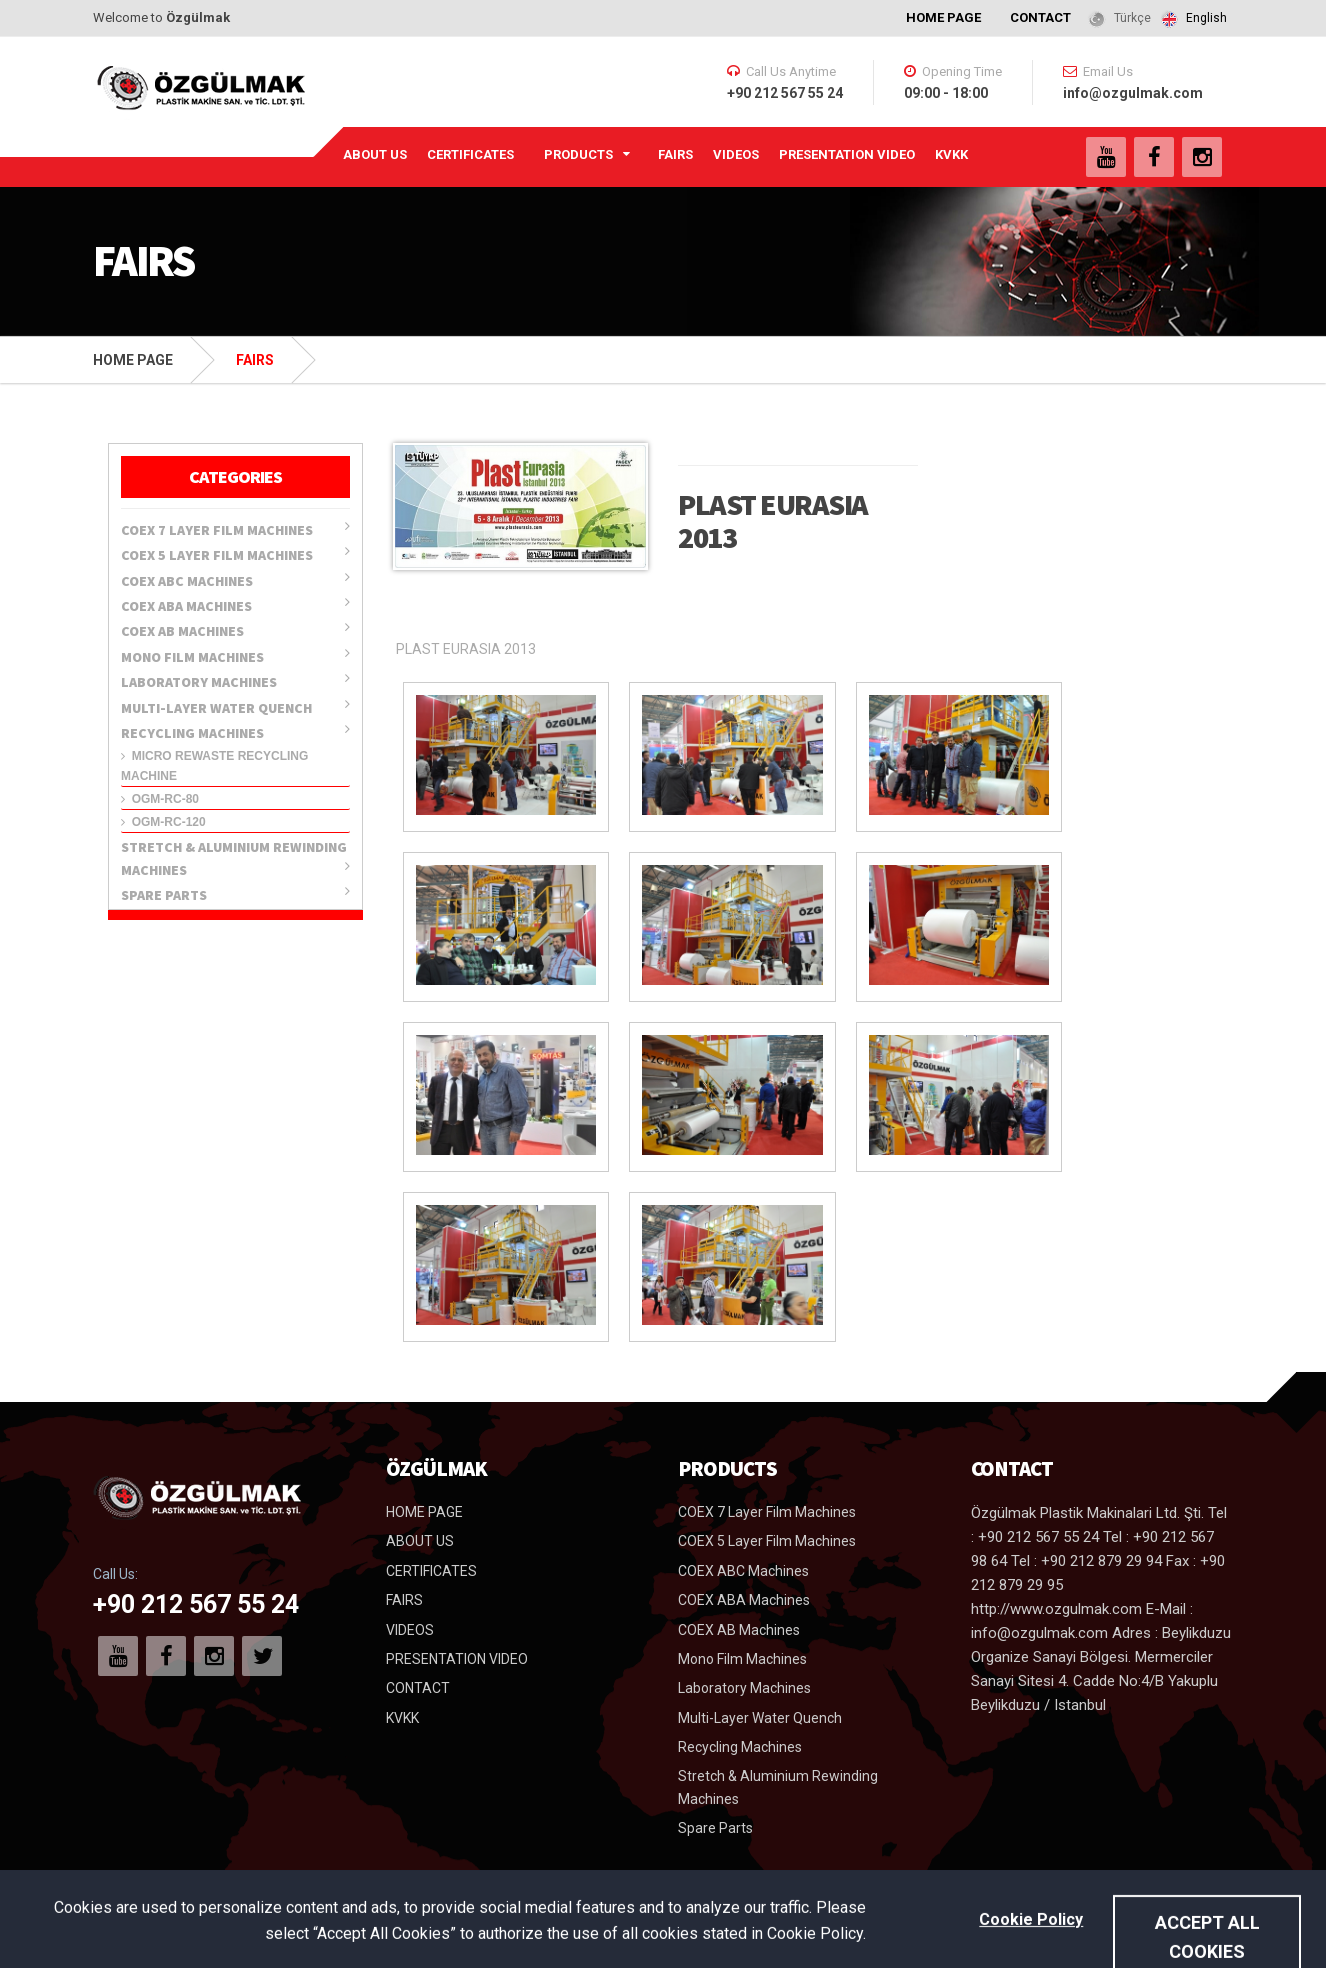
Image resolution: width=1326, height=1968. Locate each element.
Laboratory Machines (235, 681)
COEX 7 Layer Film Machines (235, 529)
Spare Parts (235, 894)
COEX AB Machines (235, 630)
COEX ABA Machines (235, 605)
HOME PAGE (943, 17)
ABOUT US (375, 154)
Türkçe (1132, 18)
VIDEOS (736, 154)
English (1206, 18)
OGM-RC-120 (163, 822)
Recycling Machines (235, 732)
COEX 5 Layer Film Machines (235, 554)
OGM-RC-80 (160, 799)
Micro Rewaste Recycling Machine (214, 765)
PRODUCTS (578, 154)
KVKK (951, 154)
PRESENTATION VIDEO (847, 154)
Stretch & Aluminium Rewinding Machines (235, 858)
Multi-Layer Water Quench (235, 707)
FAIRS (675, 154)
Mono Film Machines (235, 656)
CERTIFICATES (470, 154)
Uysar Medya (1189, 1938)
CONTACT (1040, 17)
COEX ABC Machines (235, 580)
